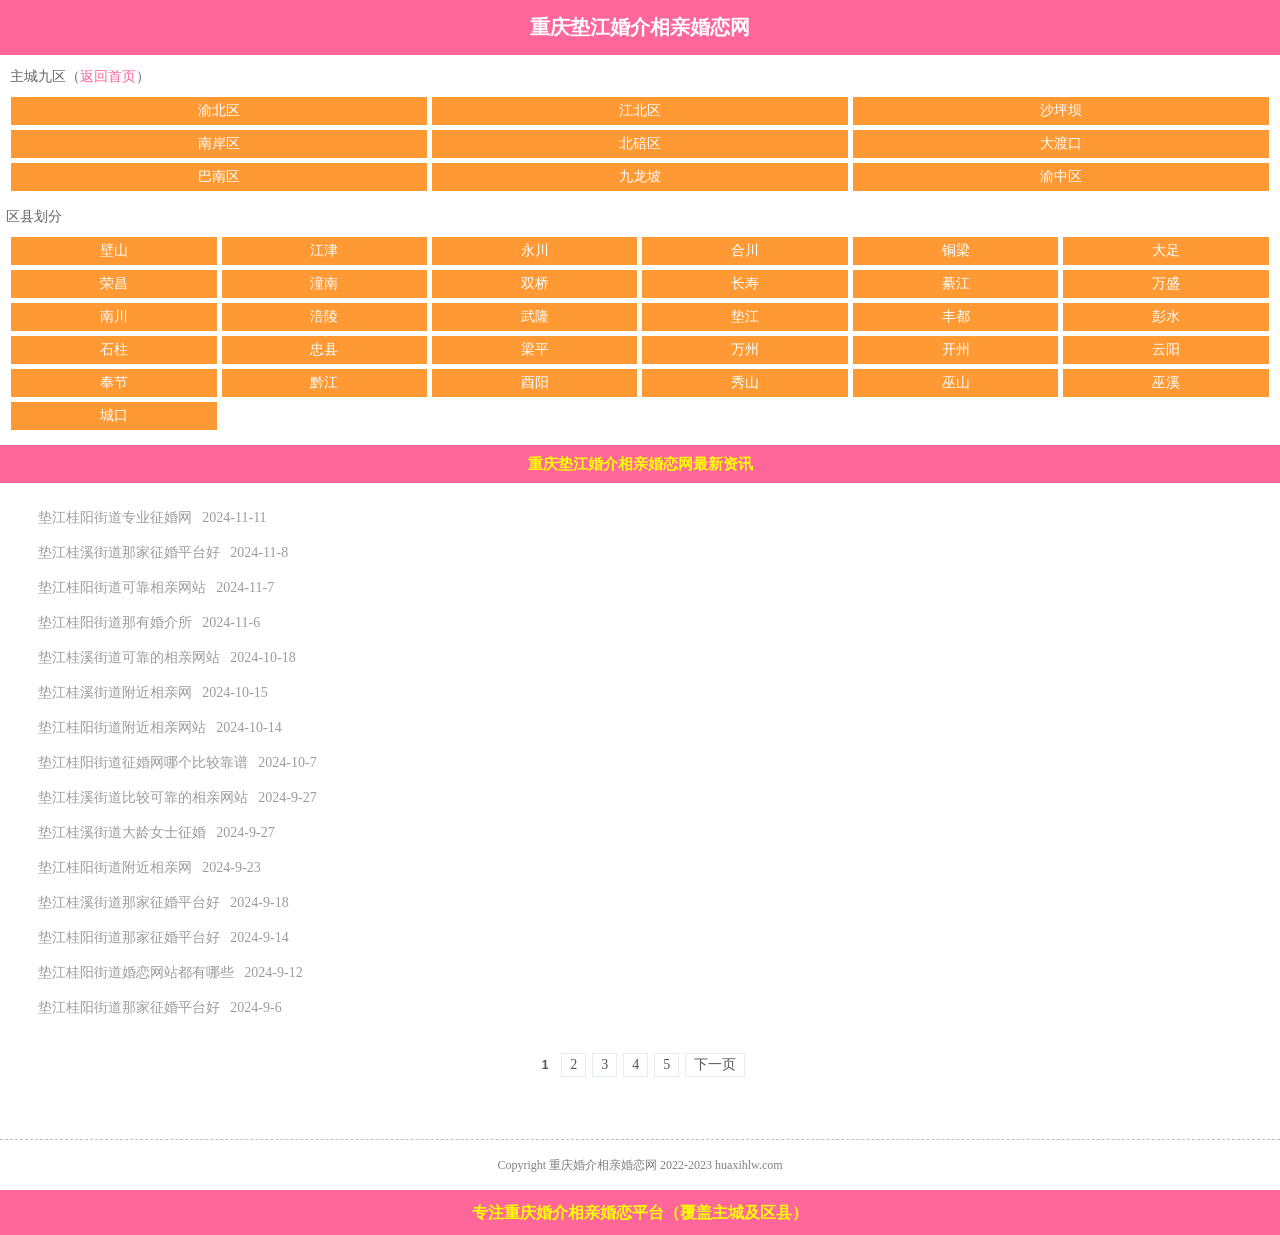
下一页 (715, 1064)
